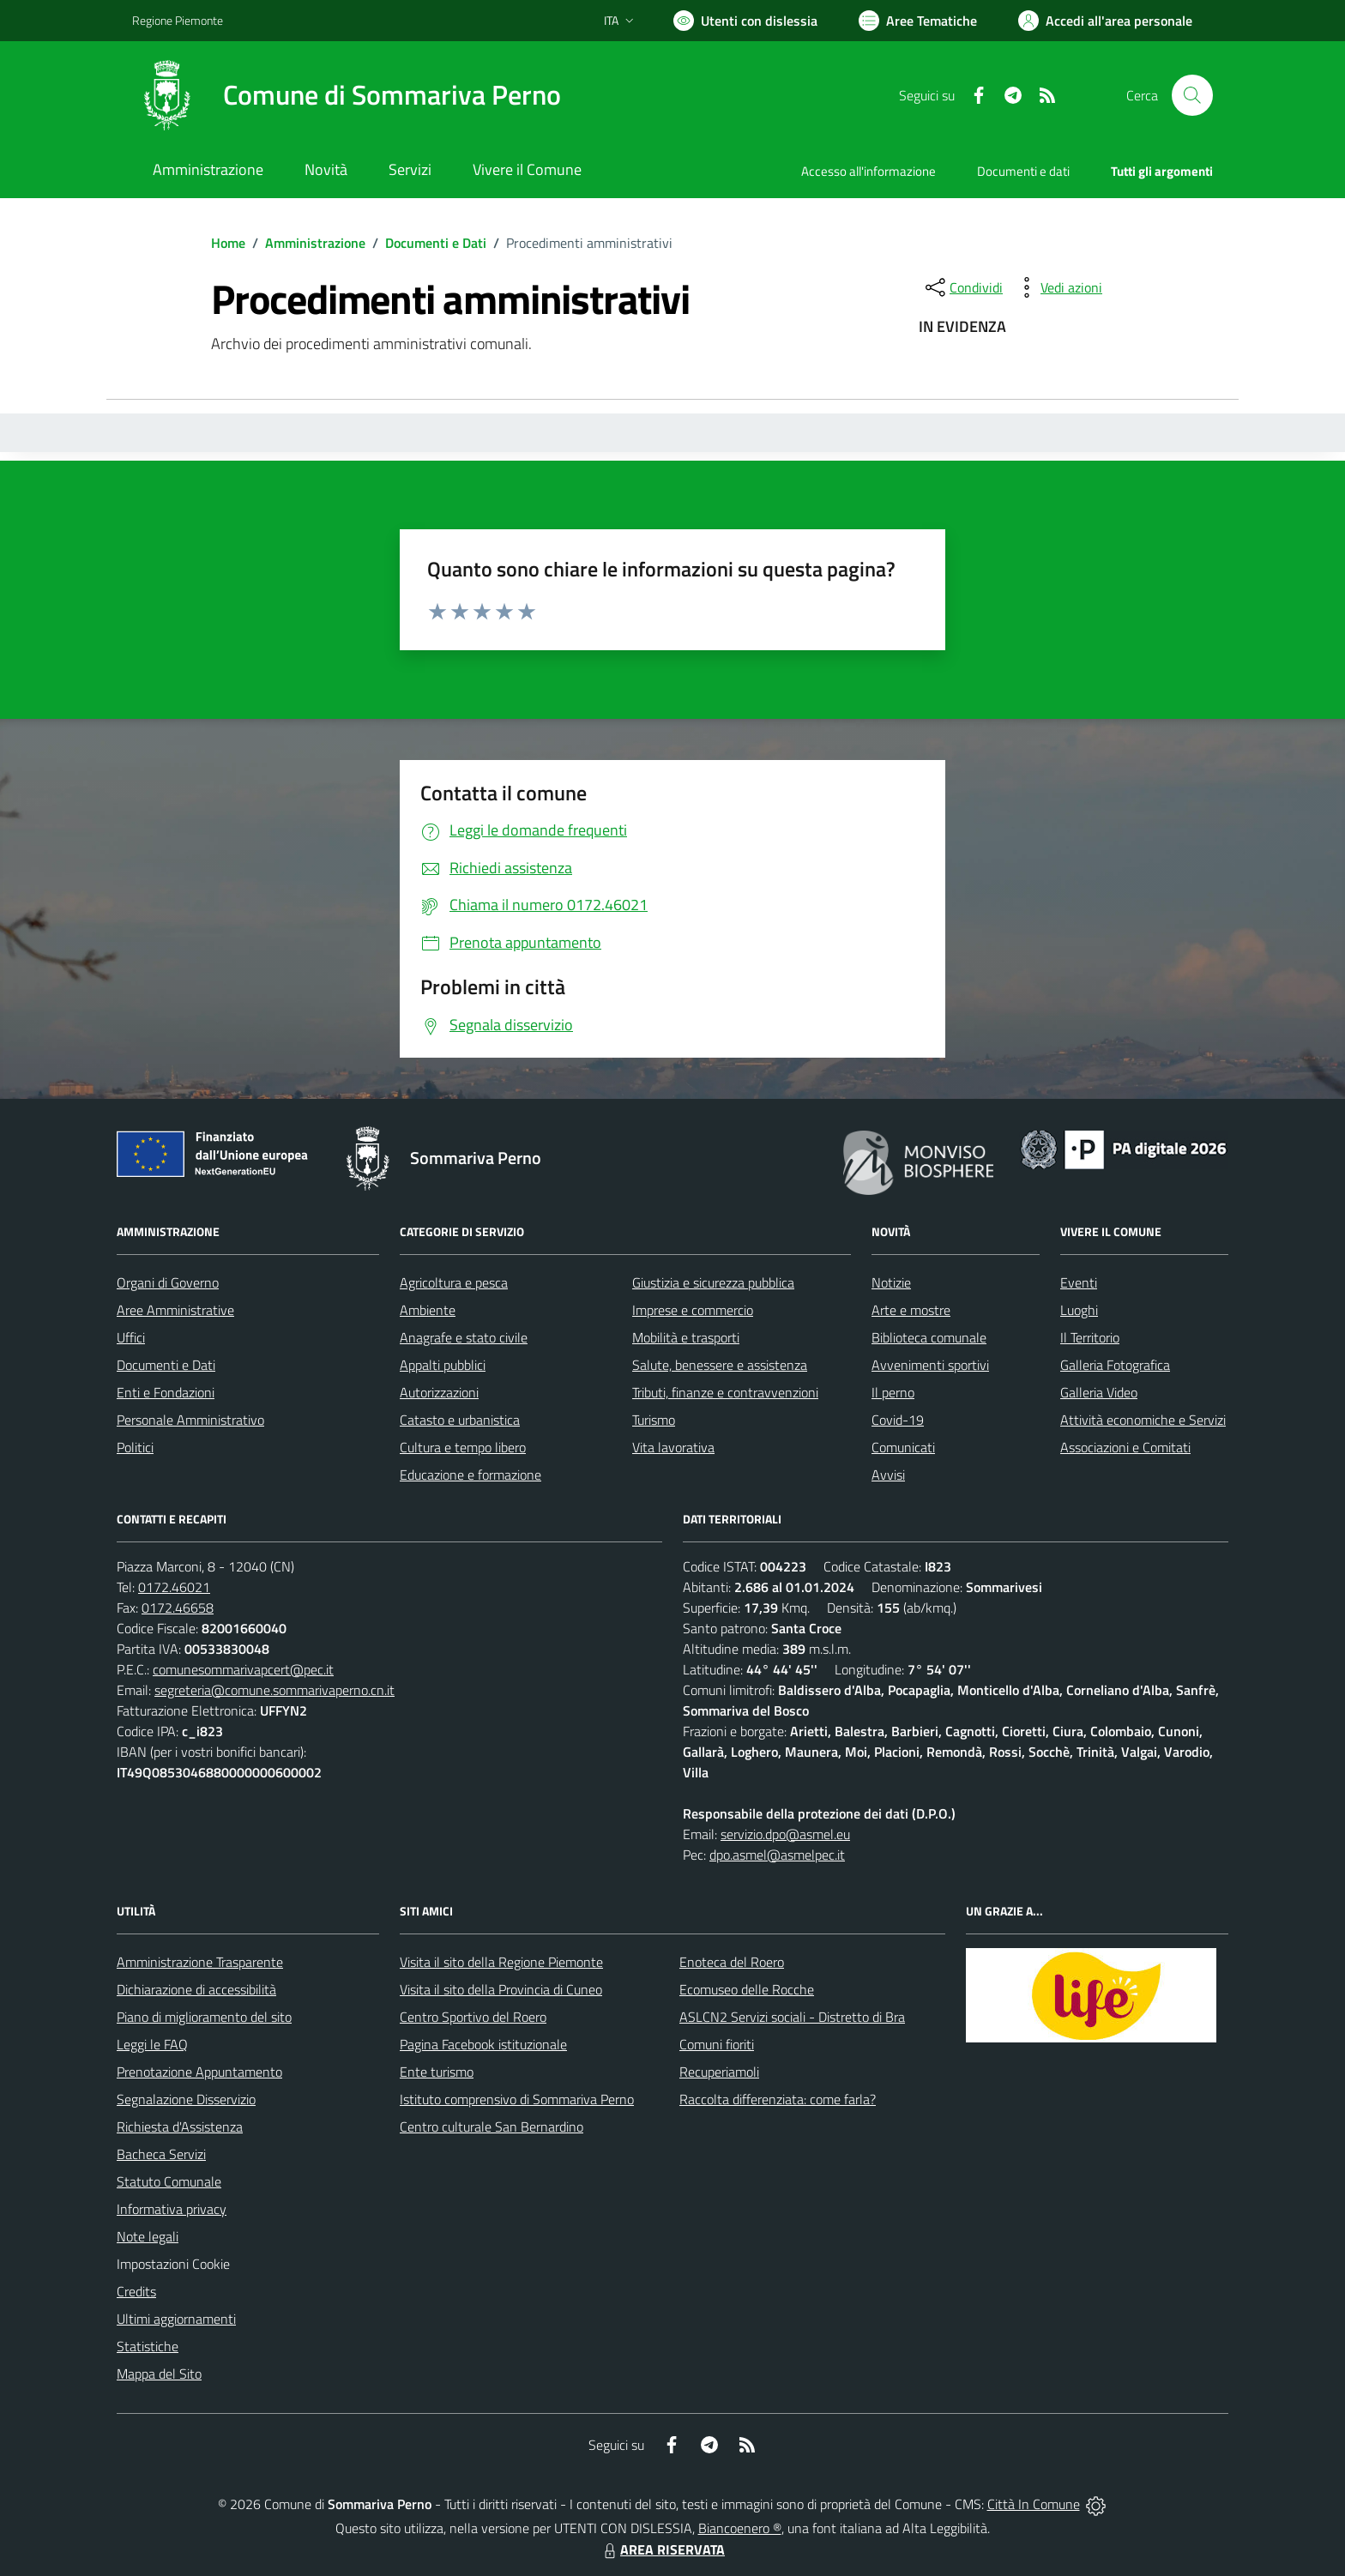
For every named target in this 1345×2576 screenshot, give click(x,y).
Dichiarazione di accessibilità (196, 1989)
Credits (136, 2291)
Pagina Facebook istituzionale (483, 2044)
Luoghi (1079, 1310)
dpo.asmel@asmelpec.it (777, 1854)
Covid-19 (898, 1419)
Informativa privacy (171, 2209)
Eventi (1078, 1282)
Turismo (653, 1419)
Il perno (893, 1392)
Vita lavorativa (673, 1447)
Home (228, 242)
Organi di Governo (168, 1282)
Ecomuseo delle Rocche (746, 1989)
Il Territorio (1089, 1337)
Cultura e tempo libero (463, 1447)
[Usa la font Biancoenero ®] (745, 20)
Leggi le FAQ (152, 2044)
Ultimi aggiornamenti (176, 2318)
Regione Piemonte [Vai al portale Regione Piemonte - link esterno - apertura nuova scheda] (177, 20)
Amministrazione (315, 242)
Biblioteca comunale (929, 1337)
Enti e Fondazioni (165, 1392)
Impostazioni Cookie (173, 2263)
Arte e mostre (911, 1310)
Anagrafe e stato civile (464, 1337)
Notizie (891, 1282)
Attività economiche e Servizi (1143, 1419)
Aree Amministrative (175, 1310)
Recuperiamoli (719, 2071)
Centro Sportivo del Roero (473, 2016)
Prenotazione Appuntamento (199, 2071)
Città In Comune (1033, 2504)
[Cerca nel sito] (1192, 95)
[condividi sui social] (962, 287)
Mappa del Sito (159, 2373)
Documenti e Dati (435, 242)
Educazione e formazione (470, 1474)
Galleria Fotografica (1115, 1364)
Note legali (147, 2236)
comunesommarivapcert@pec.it (243, 1669)
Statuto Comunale (169, 2181)
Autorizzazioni (439, 1392)
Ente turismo (436, 2071)
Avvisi (888, 1474)
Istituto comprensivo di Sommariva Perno (517, 2099)
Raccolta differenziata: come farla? (777, 2099)
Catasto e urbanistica (460, 1419)
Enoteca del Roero (731, 1962)
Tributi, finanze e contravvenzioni (725, 1392)
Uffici (131, 1337)
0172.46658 (178, 1607)
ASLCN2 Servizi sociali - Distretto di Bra (792, 2016)
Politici (135, 1447)
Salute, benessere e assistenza (719, 1364)
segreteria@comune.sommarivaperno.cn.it (274, 1690)
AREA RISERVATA (662, 2549)
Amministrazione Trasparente (200, 1962)
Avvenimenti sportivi (930, 1364)
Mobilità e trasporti (685, 1337)
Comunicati (903, 1447)
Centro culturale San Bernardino (491, 2126)
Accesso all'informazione (868, 171)
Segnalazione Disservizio (186, 2099)
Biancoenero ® (739, 2528)
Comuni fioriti (716, 2044)
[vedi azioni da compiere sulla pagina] (1058, 287)
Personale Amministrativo (190, 1419)
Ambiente (427, 1310)
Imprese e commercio (692, 1310)
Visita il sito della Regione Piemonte (501, 1962)
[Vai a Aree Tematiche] (918, 20)
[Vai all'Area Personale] (1105, 20)
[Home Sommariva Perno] (346, 95)
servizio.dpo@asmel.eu (785, 1834)
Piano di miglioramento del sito (204, 2016)
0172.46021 (174, 1587)
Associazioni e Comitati (1125, 1447)
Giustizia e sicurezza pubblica (713, 1282)
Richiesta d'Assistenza (180, 2126)
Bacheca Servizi (161, 2154)
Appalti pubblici (443, 1364)
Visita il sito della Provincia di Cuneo (501, 1989)
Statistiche (147, 2346)
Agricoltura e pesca (454, 1282)
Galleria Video (1098, 1392)
